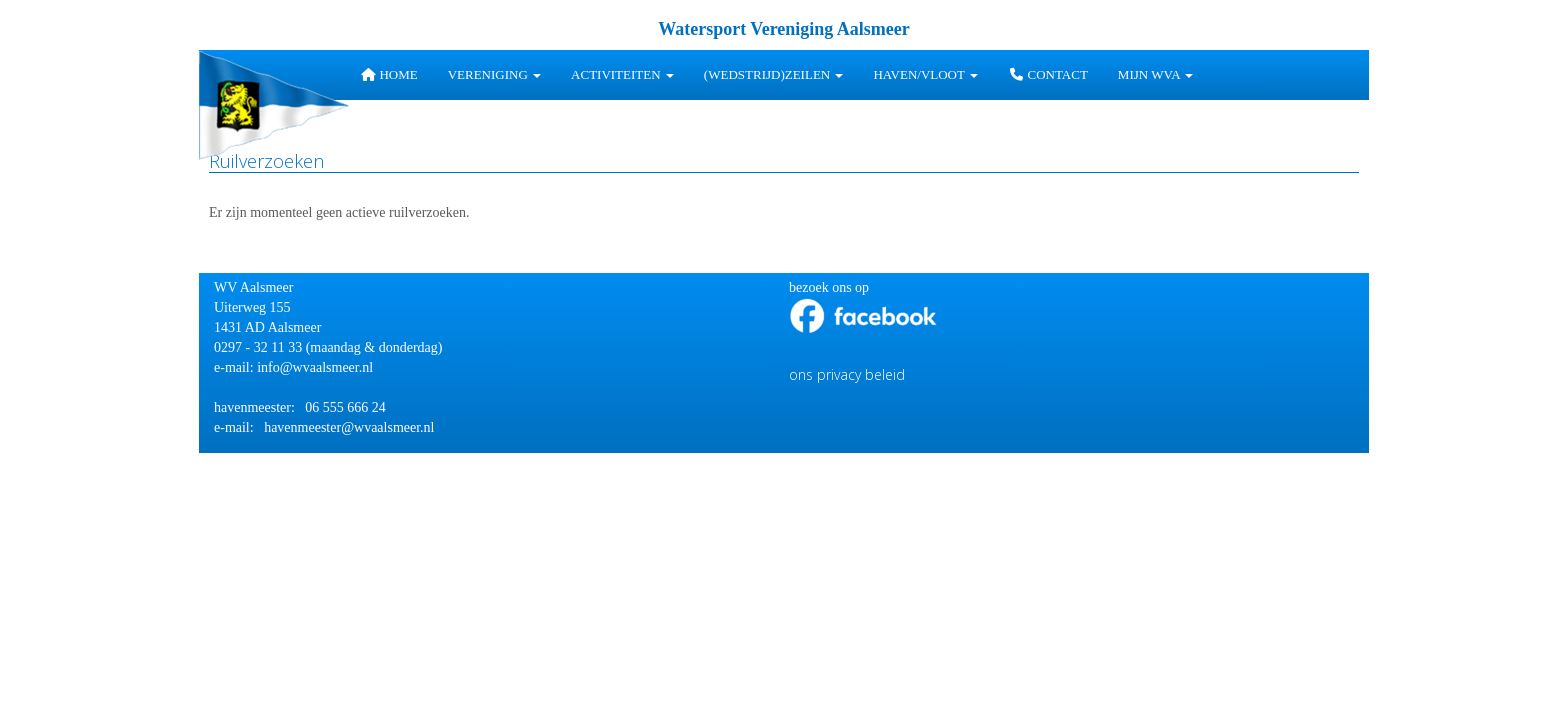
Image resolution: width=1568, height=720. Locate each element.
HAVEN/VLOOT (925, 74)
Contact (1048, 74)
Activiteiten (622, 74)
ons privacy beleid (847, 374)
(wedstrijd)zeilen (774, 74)
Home (389, 74)
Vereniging (494, 74)
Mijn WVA (1155, 74)
